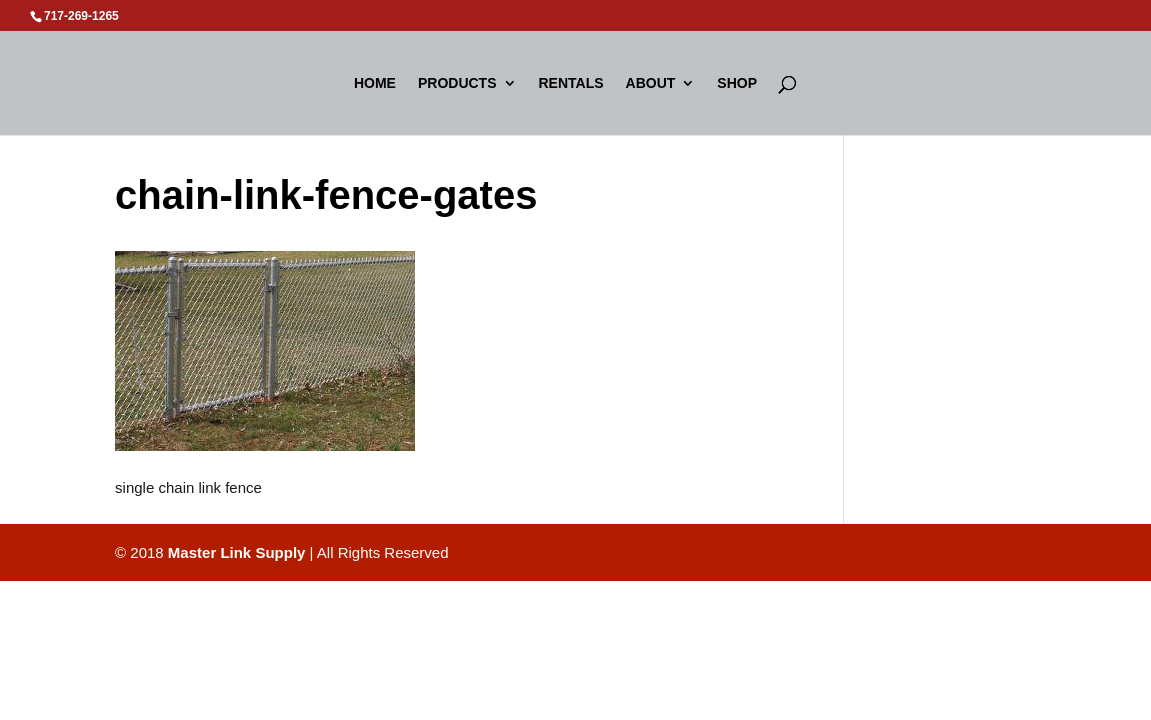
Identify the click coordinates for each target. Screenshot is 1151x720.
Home (375, 83)
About (651, 83)
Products (457, 83)
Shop (737, 83)
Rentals (571, 83)
